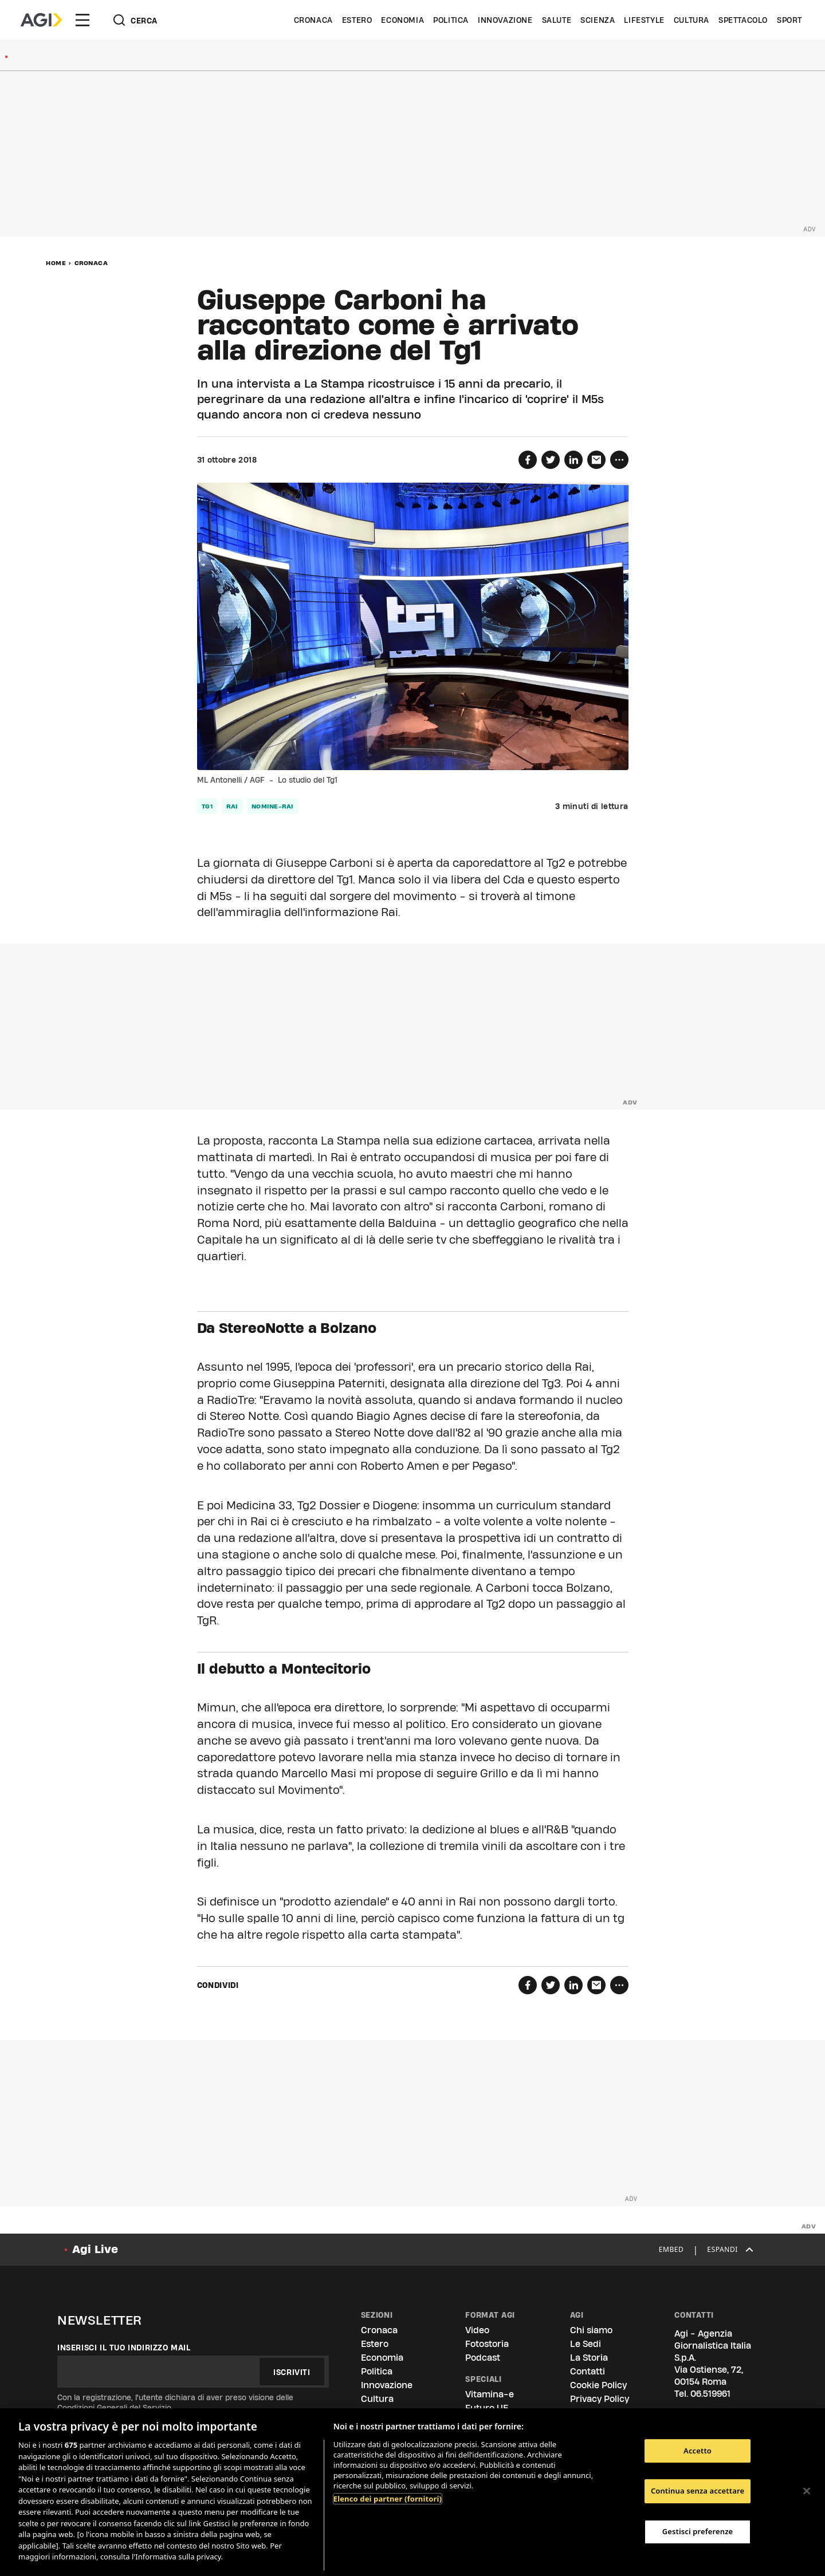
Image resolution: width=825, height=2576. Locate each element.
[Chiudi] (806, 2490)
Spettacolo (743, 20)
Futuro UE (486, 2408)
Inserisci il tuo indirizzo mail (124, 2347)
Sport (789, 20)
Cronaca (313, 20)
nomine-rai (272, 806)
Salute (557, 20)
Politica (451, 20)
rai (232, 806)
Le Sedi (585, 2343)
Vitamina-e (489, 2394)
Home (56, 263)
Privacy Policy (599, 2398)
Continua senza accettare (697, 2491)
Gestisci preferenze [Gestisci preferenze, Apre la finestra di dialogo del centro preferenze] (697, 2531)
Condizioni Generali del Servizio (114, 2407)
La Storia (589, 2357)
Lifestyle (644, 20)
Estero (357, 20)
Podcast (482, 2357)
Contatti (587, 2371)
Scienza (597, 20)
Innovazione (505, 20)
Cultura (691, 20)
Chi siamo (591, 2330)
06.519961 (710, 2393)
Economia (402, 20)
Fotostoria (487, 2343)
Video (477, 2330)
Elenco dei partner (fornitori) (387, 2499)
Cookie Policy (598, 2385)
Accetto (697, 2450)
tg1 (207, 806)
